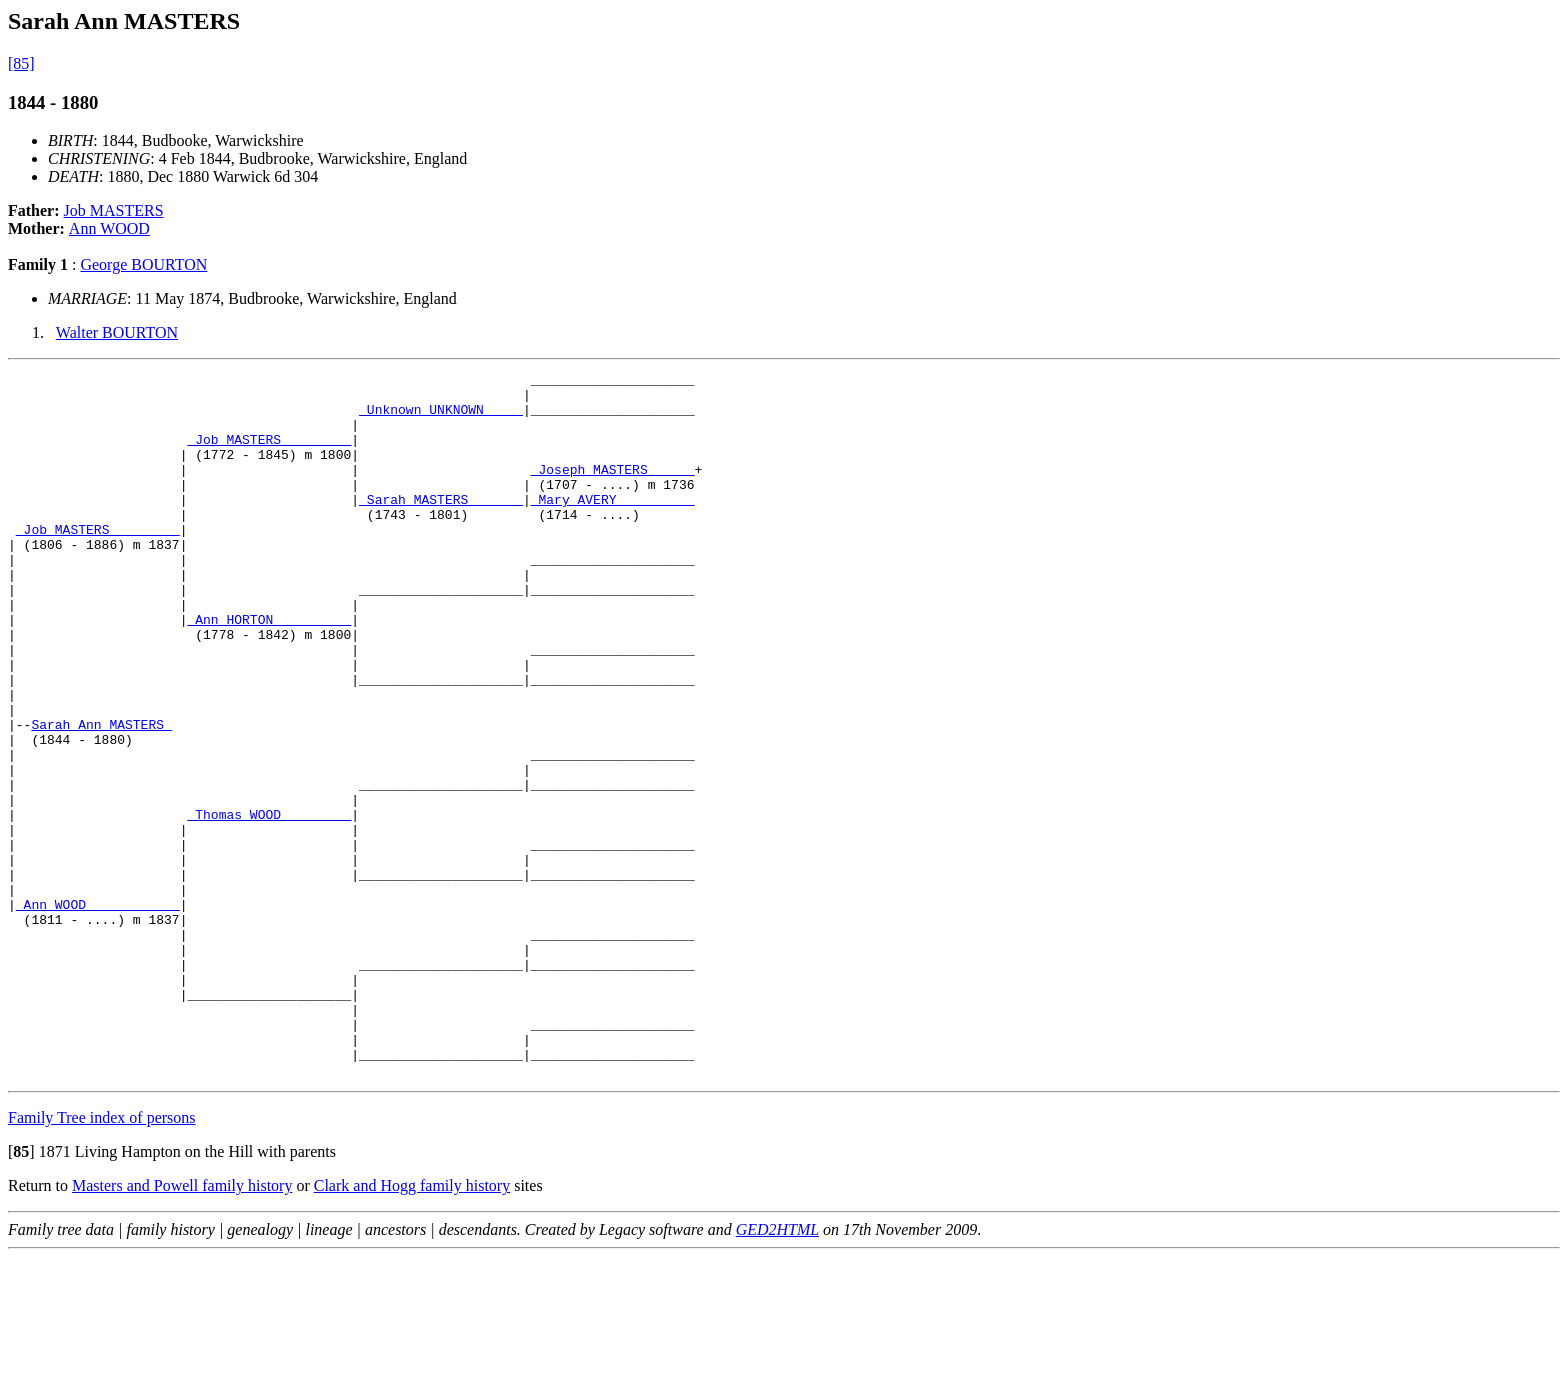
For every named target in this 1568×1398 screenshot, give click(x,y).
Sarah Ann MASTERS (101, 796)
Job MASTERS (114, 210)
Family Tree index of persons (102, 1258)
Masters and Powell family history (182, 1326)
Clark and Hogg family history (412, 1326)
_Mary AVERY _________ (613, 526)
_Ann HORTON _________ (269, 670)
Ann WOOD (109, 228)
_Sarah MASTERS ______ (441, 526)
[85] (21, 63)
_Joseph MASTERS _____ (613, 490)
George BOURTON (143, 264)
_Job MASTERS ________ (269, 454)
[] (21, 1292)
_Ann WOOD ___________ (98, 1012)
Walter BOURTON (117, 332)
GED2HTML (777, 1370)
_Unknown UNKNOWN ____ (441, 418)
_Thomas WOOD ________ (269, 904)
